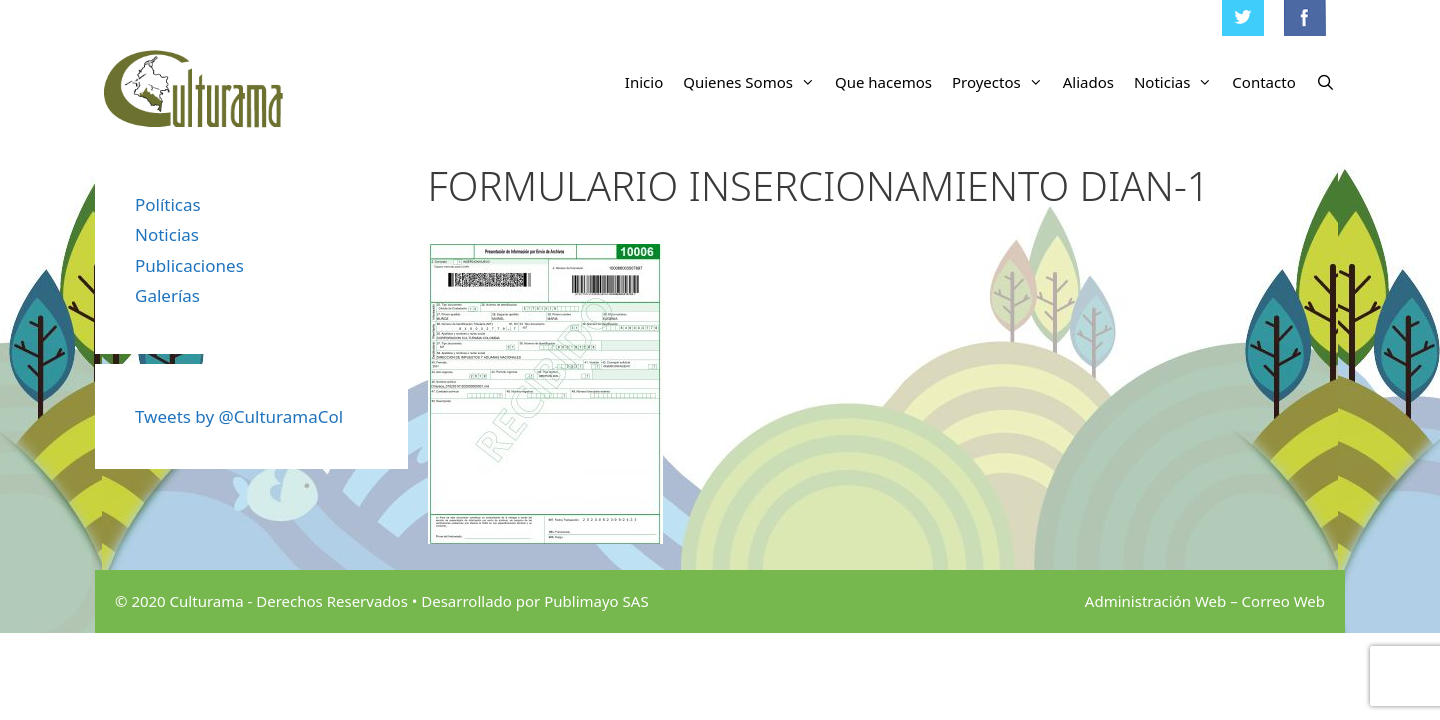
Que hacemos (883, 82)
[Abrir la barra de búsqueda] (1325, 82)
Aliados (1088, 82)
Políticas (168, 204)
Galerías (167, 295)
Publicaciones (189, 265)
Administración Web (1155, 601)
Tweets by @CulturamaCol (239, 416)
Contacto (1263, 82)
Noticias (1178, 82)
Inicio (644, 82)
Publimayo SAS (596, 601)
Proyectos (1002, 82)
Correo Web (1283, 601)
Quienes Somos (754, 82)
